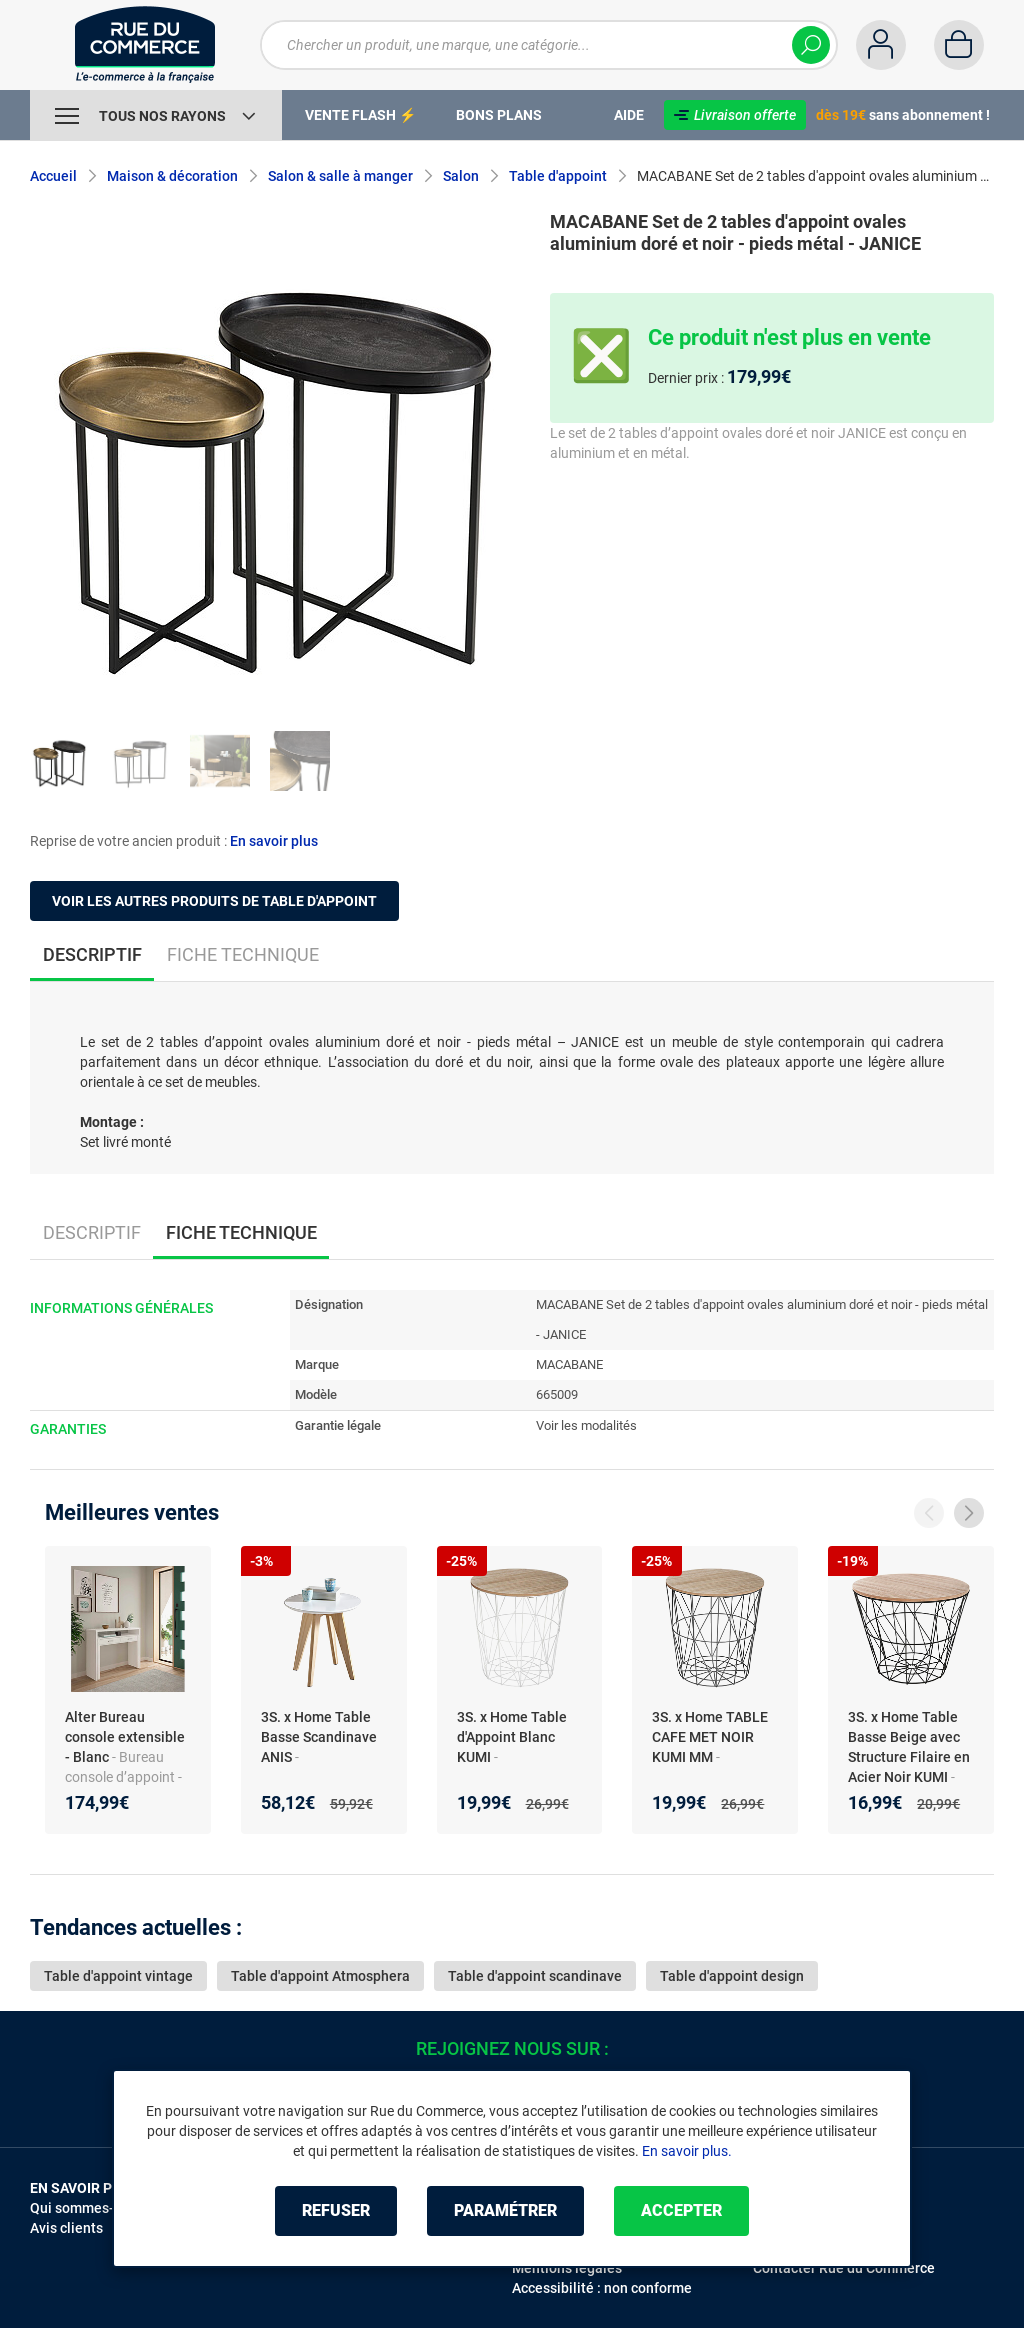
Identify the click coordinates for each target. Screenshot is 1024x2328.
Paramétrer (505, 2210)
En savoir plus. (687, 2151)
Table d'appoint (558, 176)
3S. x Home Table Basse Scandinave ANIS (319, 1737)
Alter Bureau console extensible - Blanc (125, 1737)
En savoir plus (274, 841)
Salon (461, 176)
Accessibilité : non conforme (602, 2288)
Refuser (336, 2210)
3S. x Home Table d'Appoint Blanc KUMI (512, 1737)
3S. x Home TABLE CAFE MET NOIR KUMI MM (710, 1737)
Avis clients (66, 2228)
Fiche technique (243, 954)
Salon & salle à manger (340, 176)
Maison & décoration (172, 176)
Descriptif (92, 1232)
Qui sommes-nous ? (92, 2208)
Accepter (681, 2210)
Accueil (53, 176)
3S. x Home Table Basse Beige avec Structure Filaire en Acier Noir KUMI (909, 1747)
